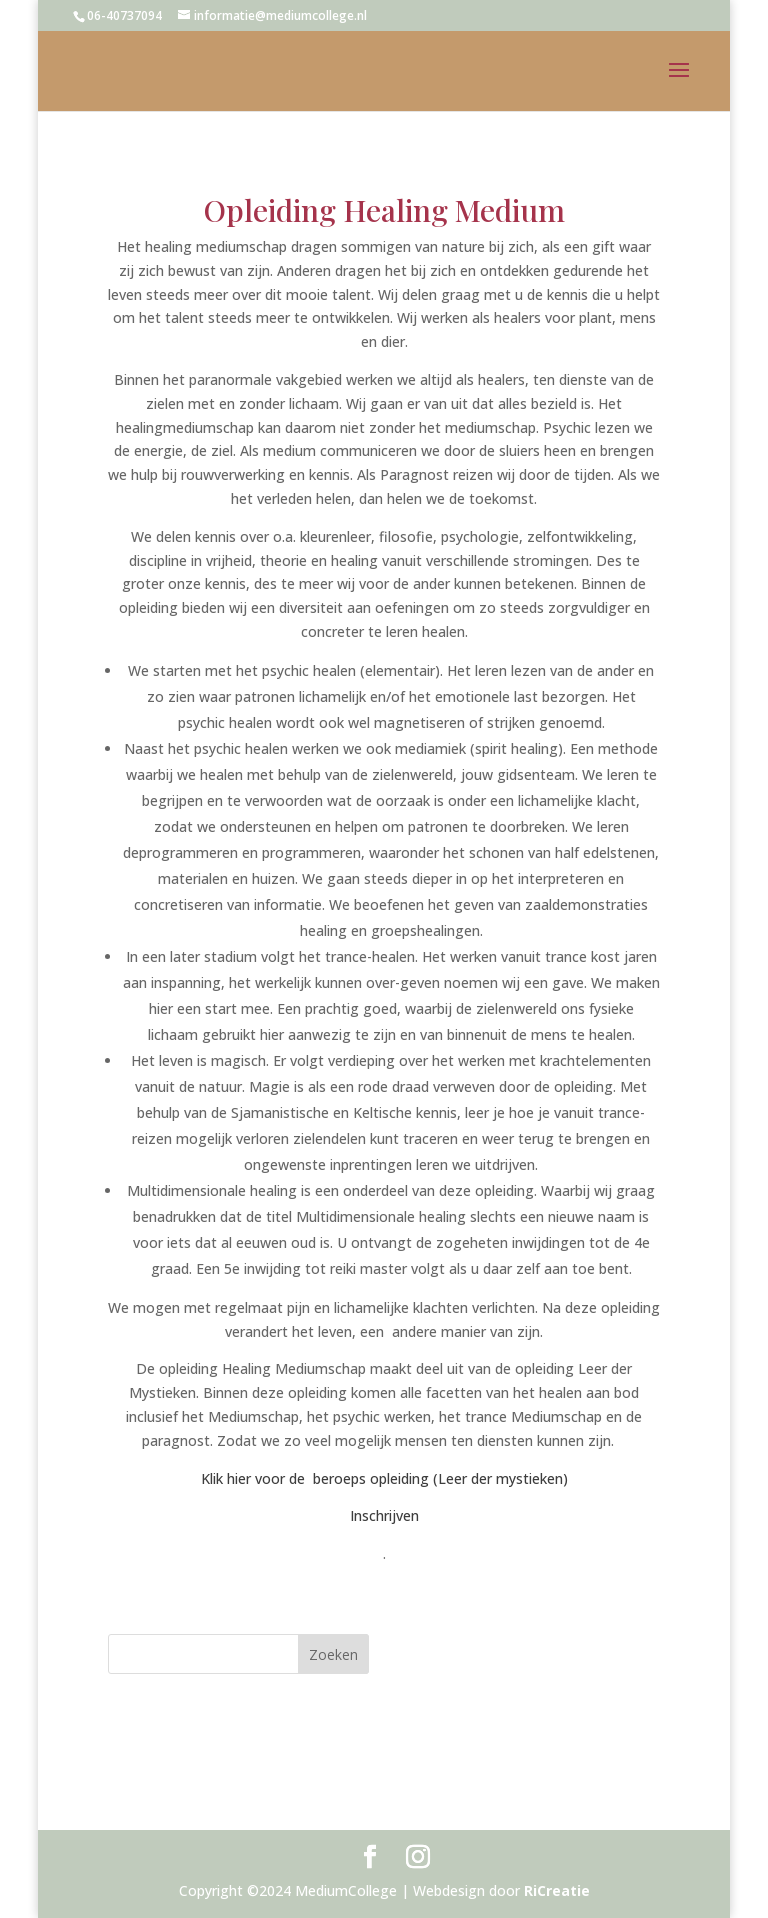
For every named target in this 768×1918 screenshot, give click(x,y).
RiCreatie (557, 1890)
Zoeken (333, 1654)
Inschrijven (384, 1515)
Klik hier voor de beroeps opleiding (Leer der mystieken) (384, 1478)
